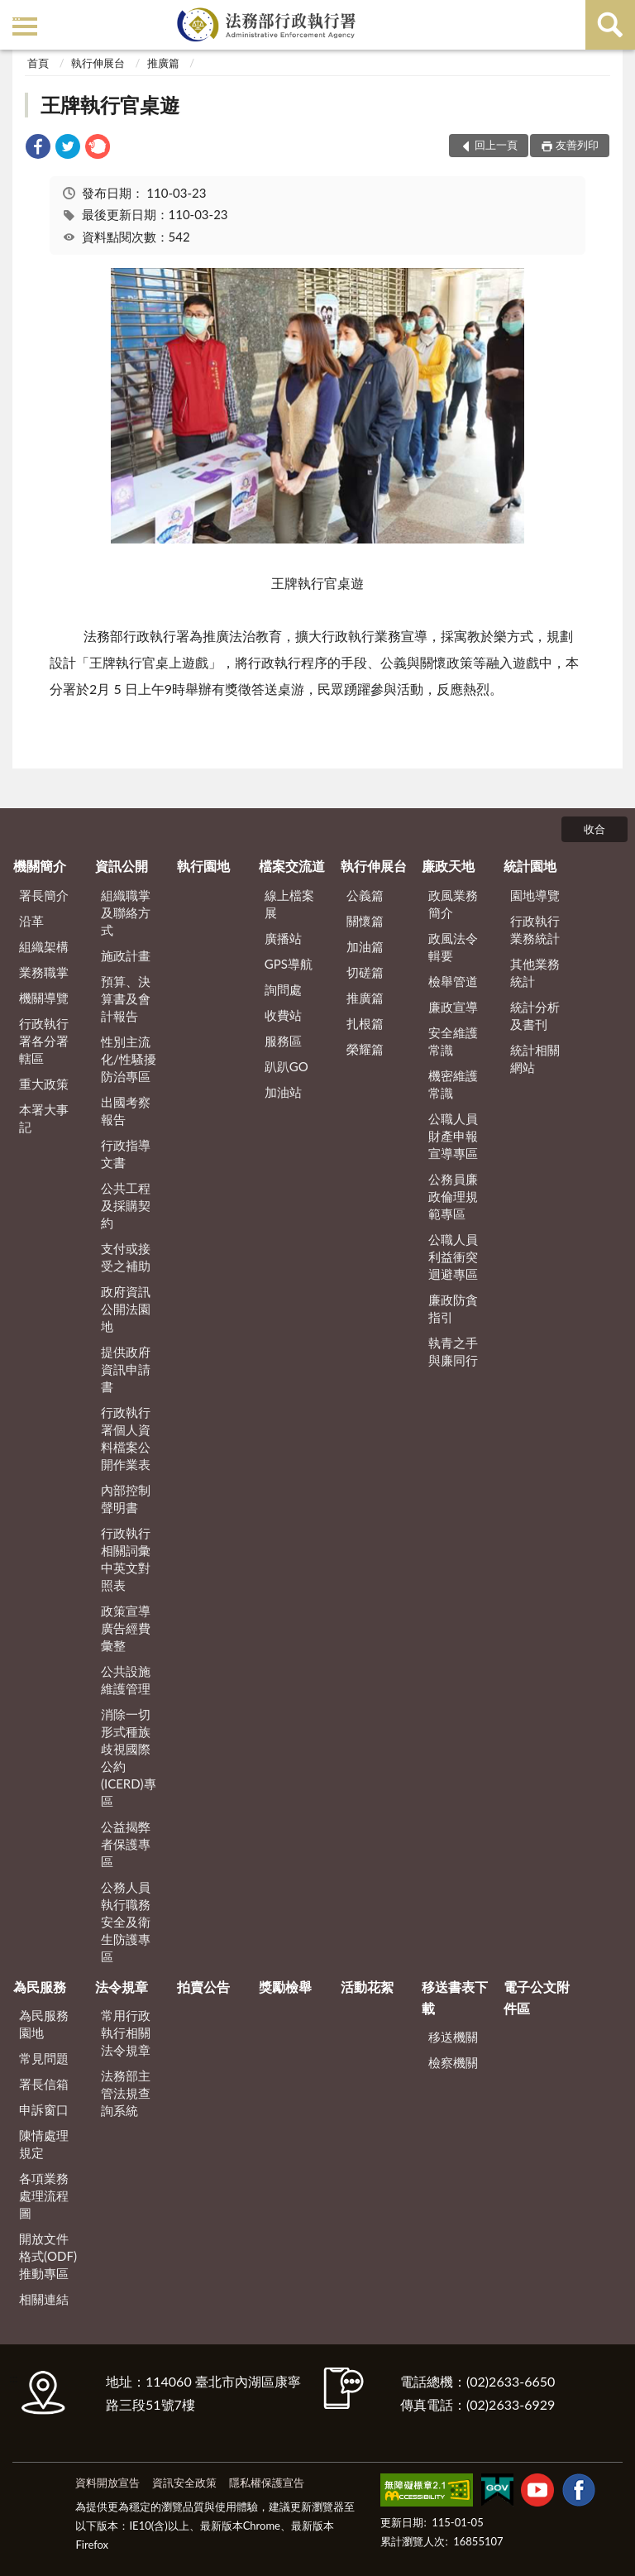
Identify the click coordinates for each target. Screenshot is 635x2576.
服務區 (283, 1040)
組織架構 (44, 946)
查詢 (610, 25)
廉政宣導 (453, 1006)
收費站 (283, 1015)
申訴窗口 (44, 2109)
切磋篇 (365, 972)
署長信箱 (44, 2083)
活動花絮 (367, 1986)
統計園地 (530, 866)
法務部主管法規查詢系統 (125, 2093)
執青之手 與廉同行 (453, 1351)
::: (16, 14)
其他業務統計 (535, 972)
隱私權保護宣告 (266, 2482)
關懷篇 (365, 920)
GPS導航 (289, 963)
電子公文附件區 (537, 1997)
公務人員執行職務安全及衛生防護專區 (125, 1921)
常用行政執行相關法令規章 (125, 2032)
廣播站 (283, 938)
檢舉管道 (453, 981)
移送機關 (453, 2036)
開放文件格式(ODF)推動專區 (48, 2256)
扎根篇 (365, 1023)
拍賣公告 (203, 1986)
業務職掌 (44, 972)
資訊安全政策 (184, 2482)
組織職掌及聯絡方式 (125, 912)
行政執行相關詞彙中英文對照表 (125, 1558)
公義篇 (365, 895)
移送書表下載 (455, 1997)
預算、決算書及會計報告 (125, 998)
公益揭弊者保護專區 (125, 1844)
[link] (38, 148)
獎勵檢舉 (285, 1986)
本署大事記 (44, 1118)
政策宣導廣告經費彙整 (125, 1628)
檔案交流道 (292, 866)
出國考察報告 (125, 1110)
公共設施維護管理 (125, 1680)
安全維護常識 (453, 1041)
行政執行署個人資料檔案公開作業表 (125, 1438)
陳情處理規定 (44, 2144)
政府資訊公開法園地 (125, 1308)
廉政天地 (448, 866)
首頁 (38, 62)
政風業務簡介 (453, 904)
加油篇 (365, 946)
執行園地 (203, 866)
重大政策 (44, 1083)
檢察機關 (453, 2062)
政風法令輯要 (453, 947)
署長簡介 (44, 895)
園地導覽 (535, 895)
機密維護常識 (453, 1084)
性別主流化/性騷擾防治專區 (128, 1059)
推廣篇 (163, 62)
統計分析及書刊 (535, 1015)
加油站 (283, 1092)
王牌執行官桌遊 (110, 105)
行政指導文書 (125, 1153)
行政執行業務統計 (535, 929)
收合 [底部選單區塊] (594, 829)
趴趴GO (286, 1066)
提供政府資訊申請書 (125, 1369)
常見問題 (44, 2058)
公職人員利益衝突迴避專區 (453, 1256)
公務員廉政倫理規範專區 (453, 1196)
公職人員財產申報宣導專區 (453, 1136)
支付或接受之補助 (125, 1257)
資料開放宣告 (107, 2482)
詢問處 (283, 989)
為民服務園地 (44, 2024)
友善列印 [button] (577, 144)
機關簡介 (39, 866)
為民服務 (39, 1986)
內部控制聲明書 (125, 1498)
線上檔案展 (289, 904)
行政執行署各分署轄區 (44, 1040)
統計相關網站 (535, 1058)
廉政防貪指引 (453, 1308)
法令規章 (121, 1986)
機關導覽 (44, 997)
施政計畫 (125, 955)
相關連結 (44, 2298)
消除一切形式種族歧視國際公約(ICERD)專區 (128, 1757)
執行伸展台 (98, 62)
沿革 (31, 920)
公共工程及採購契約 (125, 1205)
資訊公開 (121, 866)
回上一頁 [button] (496, 144)
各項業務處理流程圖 (44, 2195)
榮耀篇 (365, 1048)
